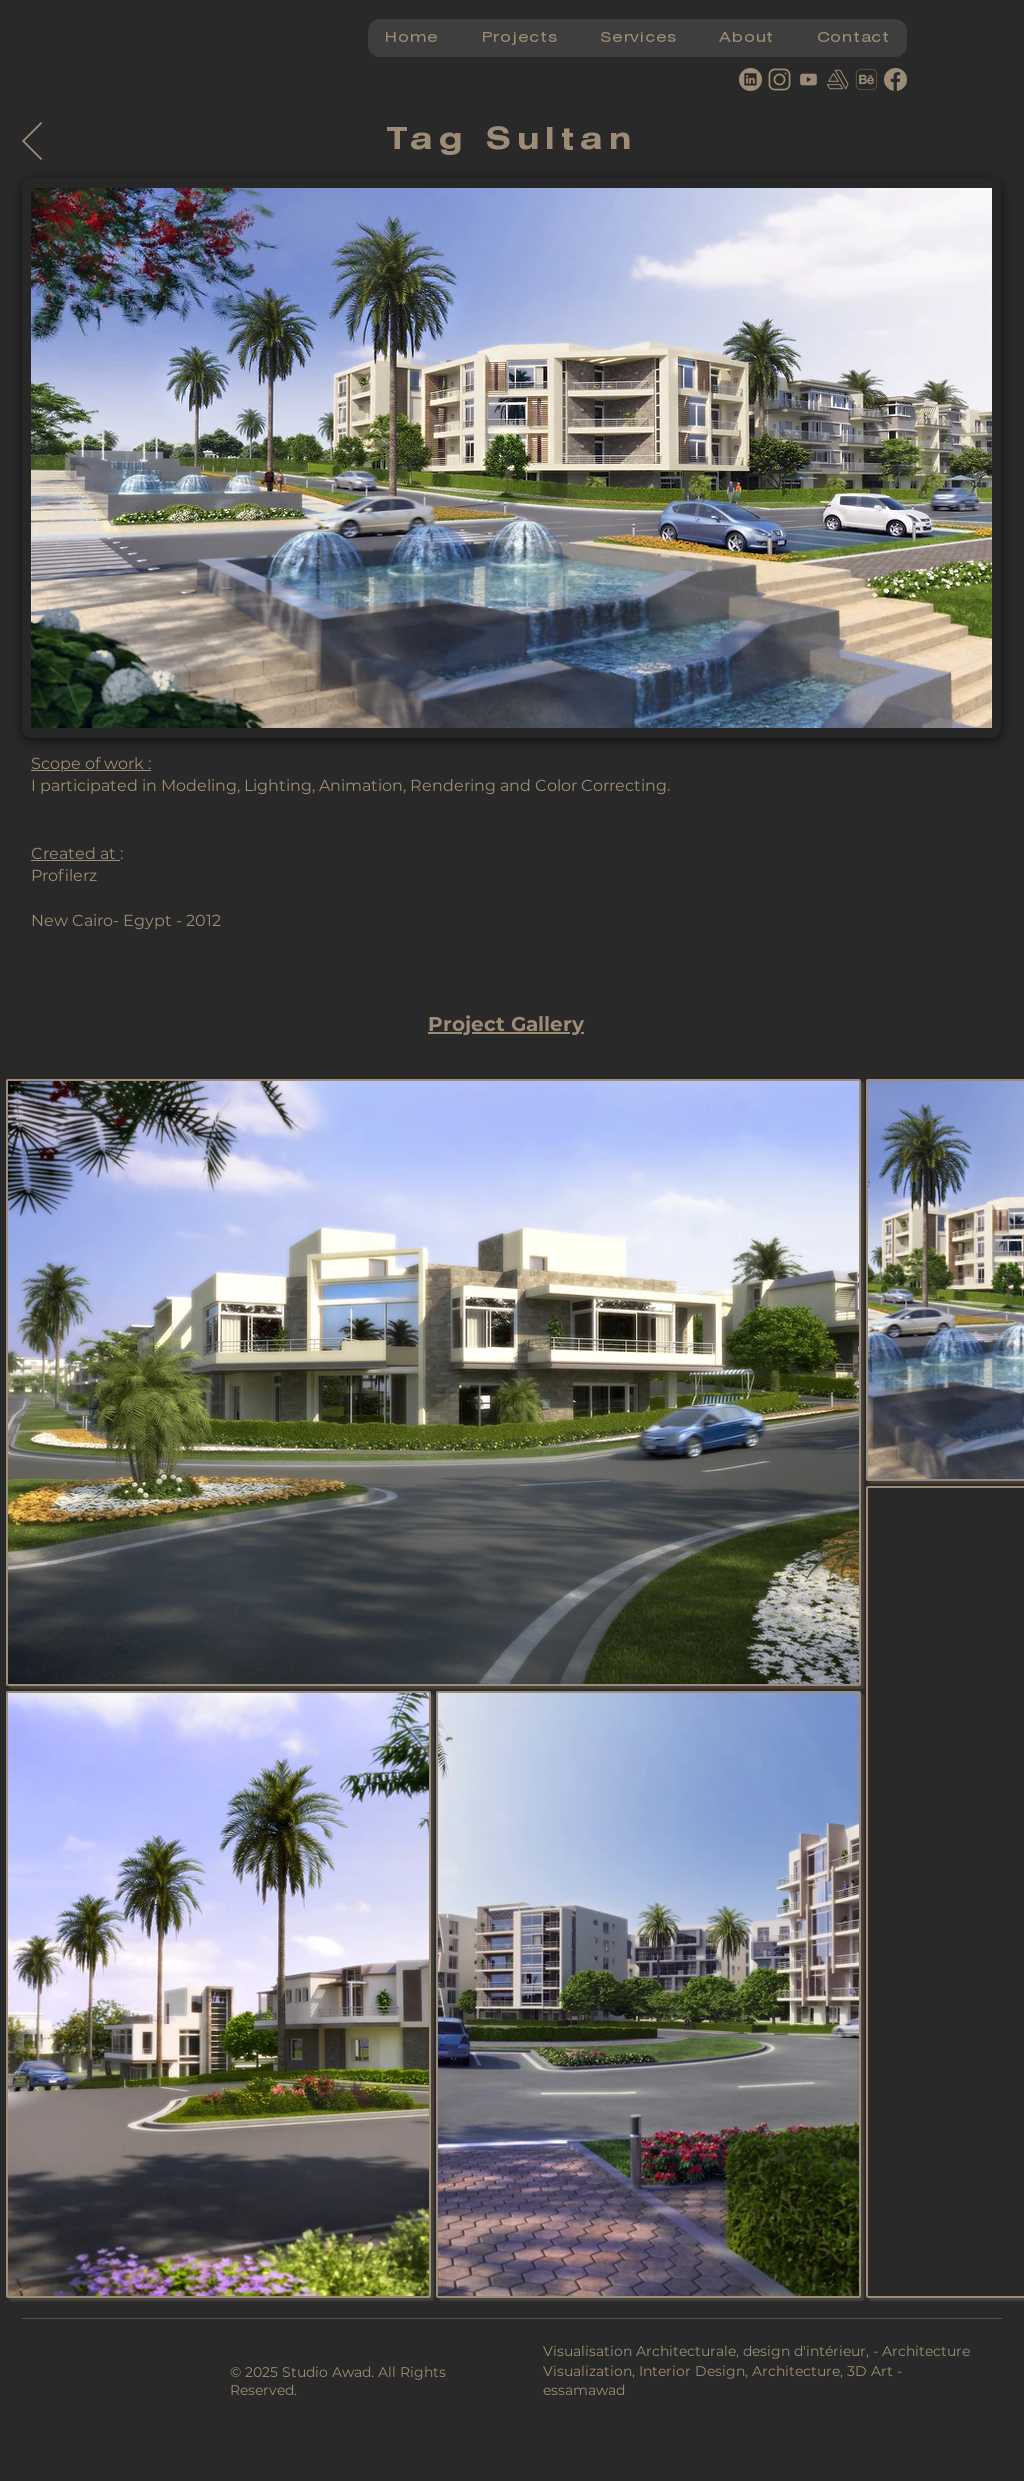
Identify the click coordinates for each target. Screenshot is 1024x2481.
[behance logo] (866, 79)
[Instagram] (779, 79)
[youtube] (808, 79)
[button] (519, 38)
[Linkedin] (750, 79)
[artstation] (837, 79)
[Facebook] (895, 79)
